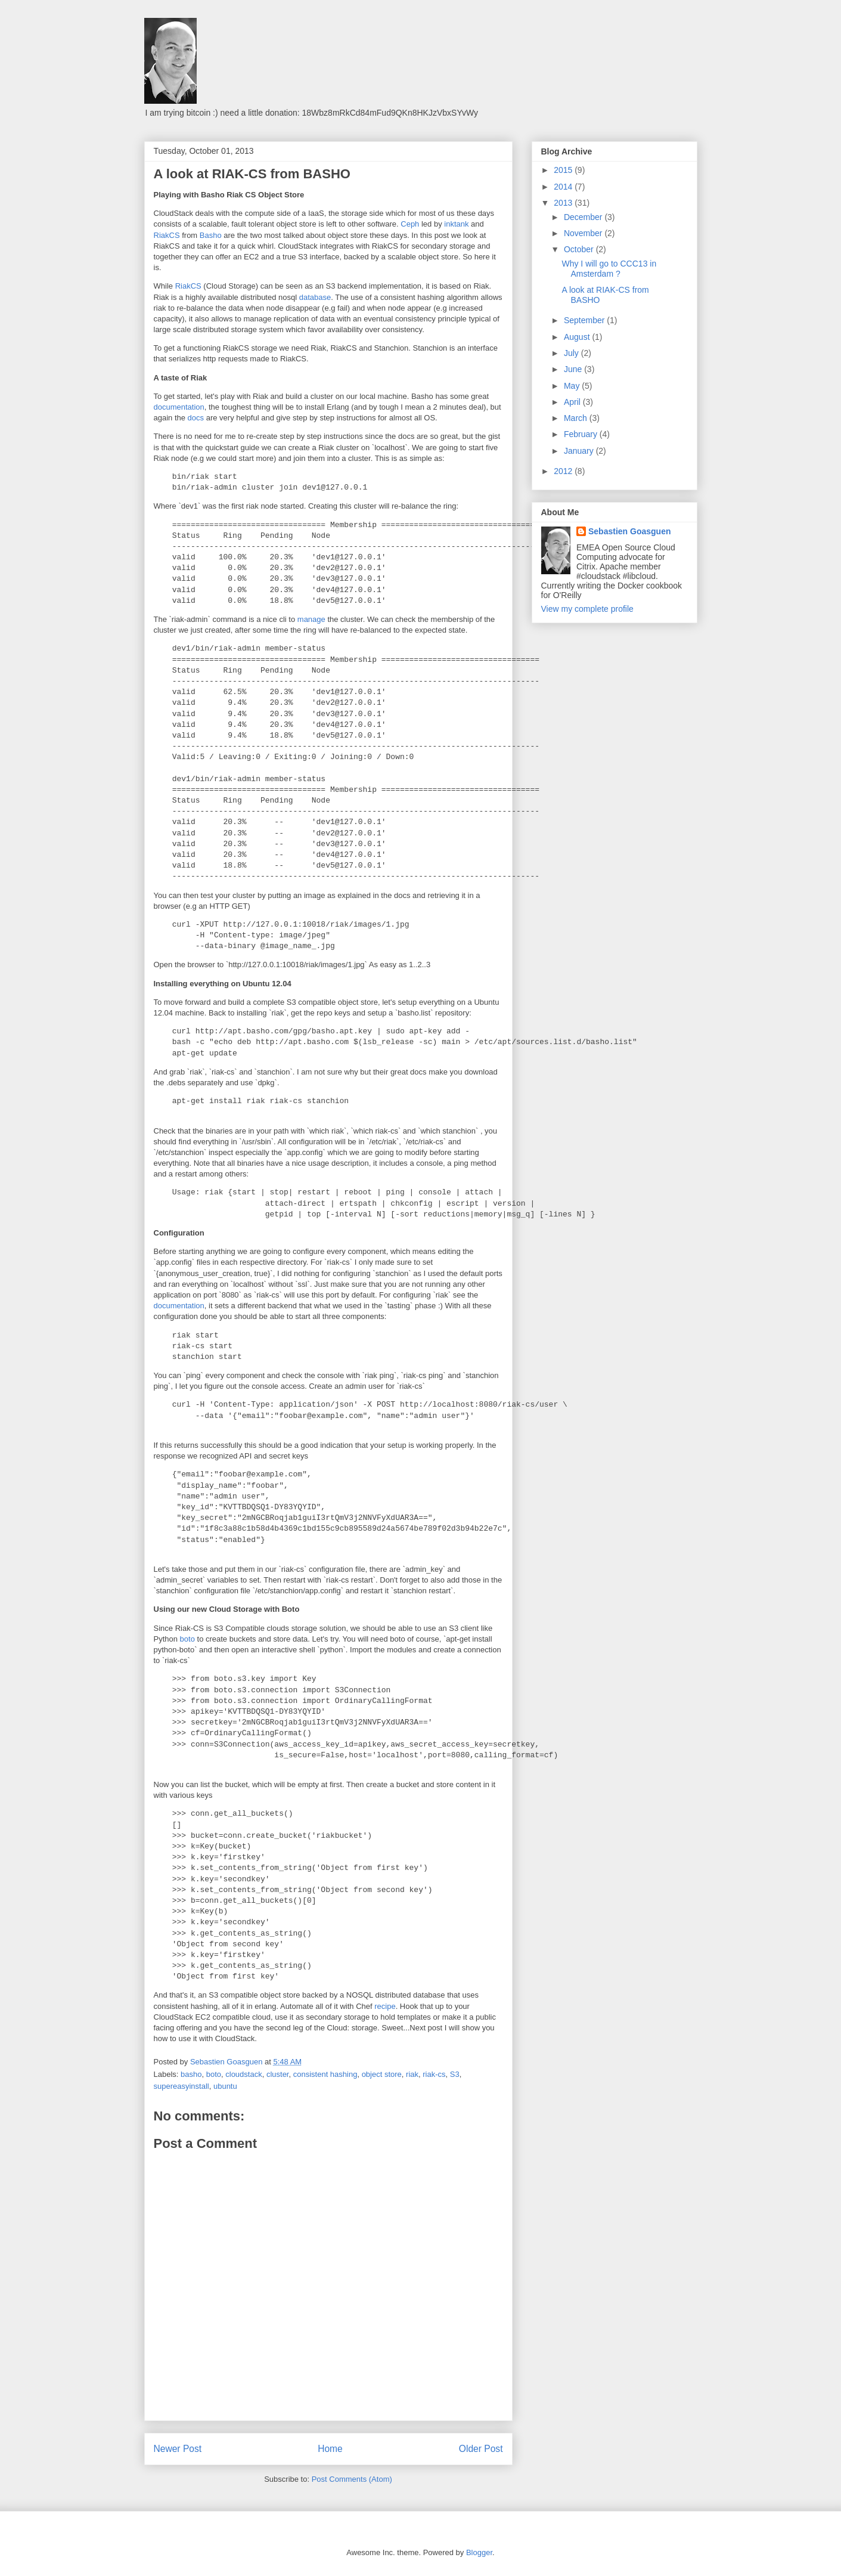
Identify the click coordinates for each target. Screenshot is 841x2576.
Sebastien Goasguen (629, 531)
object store (382, 2074)
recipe (384, 2006)
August (578, 337)
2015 (564, 170)
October (580, 249)
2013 (564, 203)
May (573, 386)
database (315, 297)
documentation (179, 406)
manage (311, 619)
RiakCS (167, 235)
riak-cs (434, 2074)
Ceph (410, 223)
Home (330, 2449)
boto (187, 1638)
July (572, 353)
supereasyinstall (181, 2086)
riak (412, 2074)
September (585, 320)
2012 (564, 471)
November (584, 233)
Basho (211, 235)
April (573, 402)
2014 (564, 186)
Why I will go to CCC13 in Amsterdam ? (608, 268)
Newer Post (178, 2449)
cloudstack (243, 2074)
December (584, 217)
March (576, 418)
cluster (277, 2074)
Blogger (479, 2552)
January (580, 451)
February (582, 434)
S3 (455, 2074)
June (574, 369)
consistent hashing (325, 2074)
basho (191, 2074)
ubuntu (225, 2086)
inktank (456, 223)
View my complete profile (587, 609)
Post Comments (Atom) (352, 2479)
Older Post (481, 2449)
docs (196, 417)
